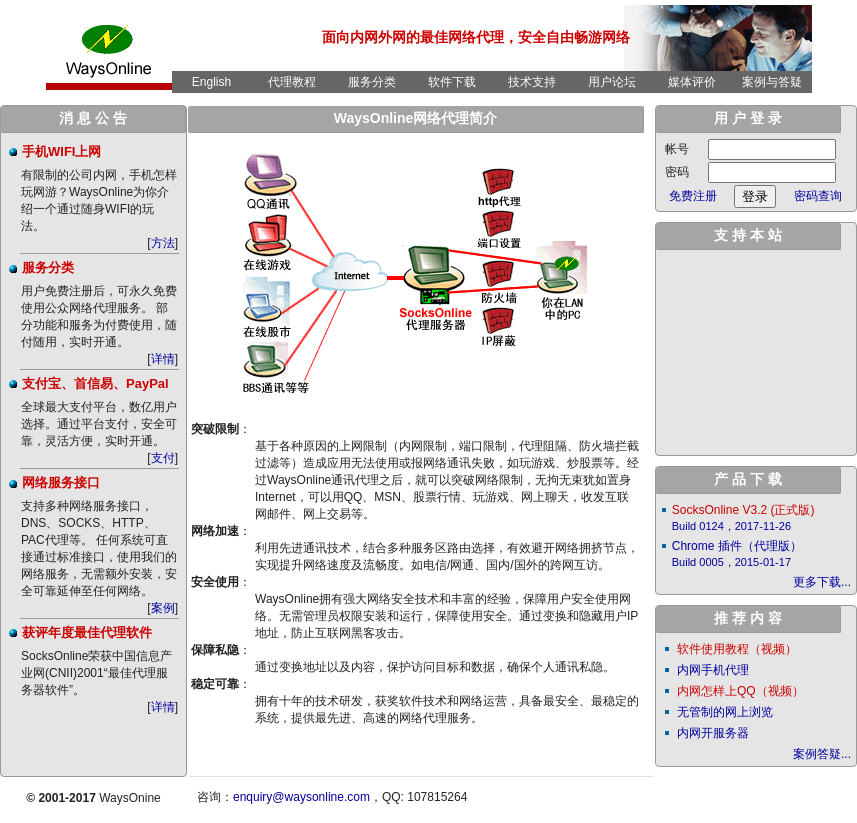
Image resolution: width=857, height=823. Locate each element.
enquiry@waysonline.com (301, 797)
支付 (163, 458)
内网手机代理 (713, 670)
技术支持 (532, 82)
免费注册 (693, 196)
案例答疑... (822, 754)
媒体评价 (692, 82)
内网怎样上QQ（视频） (740, 691)
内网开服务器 (713, 733)
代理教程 (292, 82)
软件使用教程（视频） (737, 649)
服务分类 (372, 82)
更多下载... (822, 582)
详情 (163, 359)
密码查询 (818, 196)
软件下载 (452, 82)
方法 (163, 243)
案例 (163, 608)
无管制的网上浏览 (725, 712)
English (211, 82)
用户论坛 (612, 82)
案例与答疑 (772, 82)
